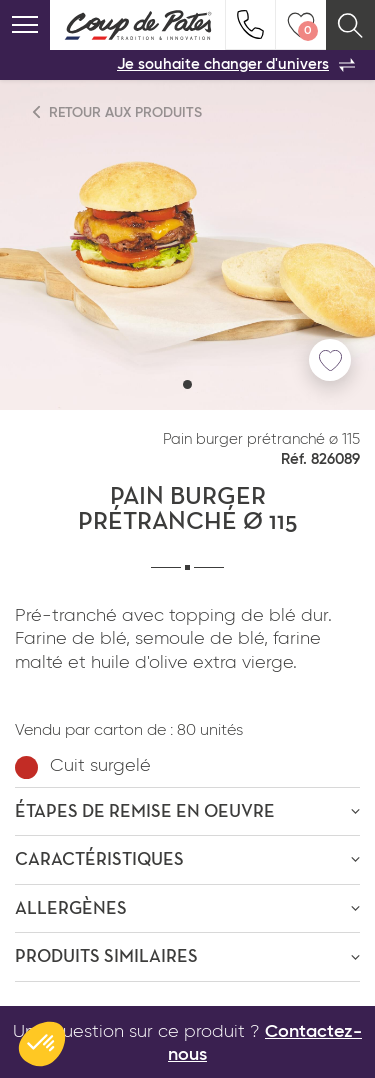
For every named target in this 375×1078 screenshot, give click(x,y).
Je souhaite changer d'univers (236, 65)
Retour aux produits (118, 112)
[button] (187, 384)
